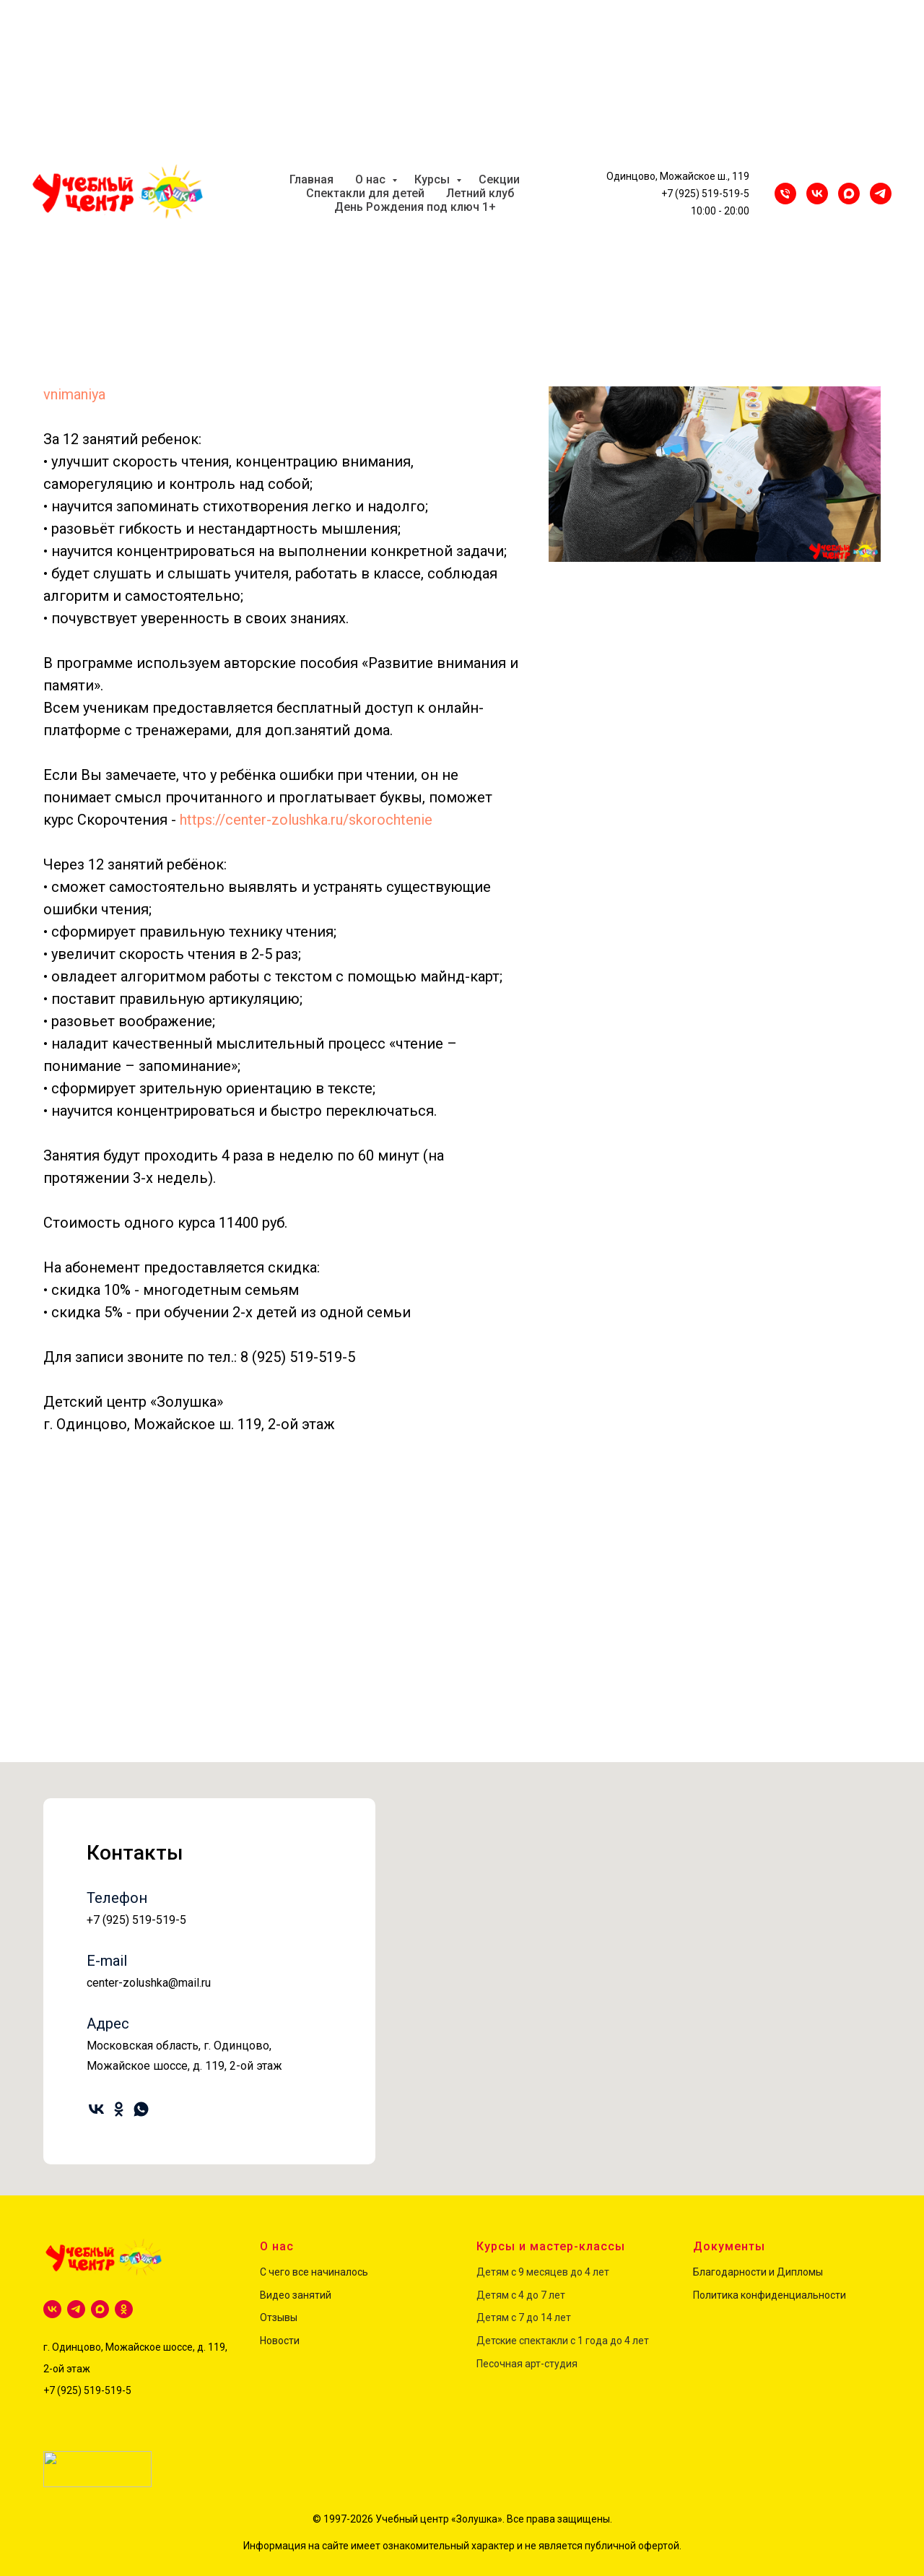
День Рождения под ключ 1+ (415, 207)
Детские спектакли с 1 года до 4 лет (562, 2340)
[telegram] (76, 2309)
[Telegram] (881, 193)
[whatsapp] (143, 2103)
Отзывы (278, 2317)
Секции (499, 179)
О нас (371, 179)
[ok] (122, 2103)
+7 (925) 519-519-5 (705, 193)
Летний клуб (480, 193)
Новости (280, 2340)
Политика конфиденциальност (766, 2295)
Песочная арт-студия (527, 2363)
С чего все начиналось (314, 2272)
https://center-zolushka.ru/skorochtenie (306, 819)
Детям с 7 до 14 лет (523, 2317)
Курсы (433, 179)
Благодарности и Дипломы (758, 2272)
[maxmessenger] (849, 193)
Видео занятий (295, 2295)
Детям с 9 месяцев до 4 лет (542, 2272)
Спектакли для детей (365, 193)
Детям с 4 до (507, 2295)
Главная (311, 179)
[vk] (100, 2103)
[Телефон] (785, 193)
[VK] (817, 193)
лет (555, 2295)
